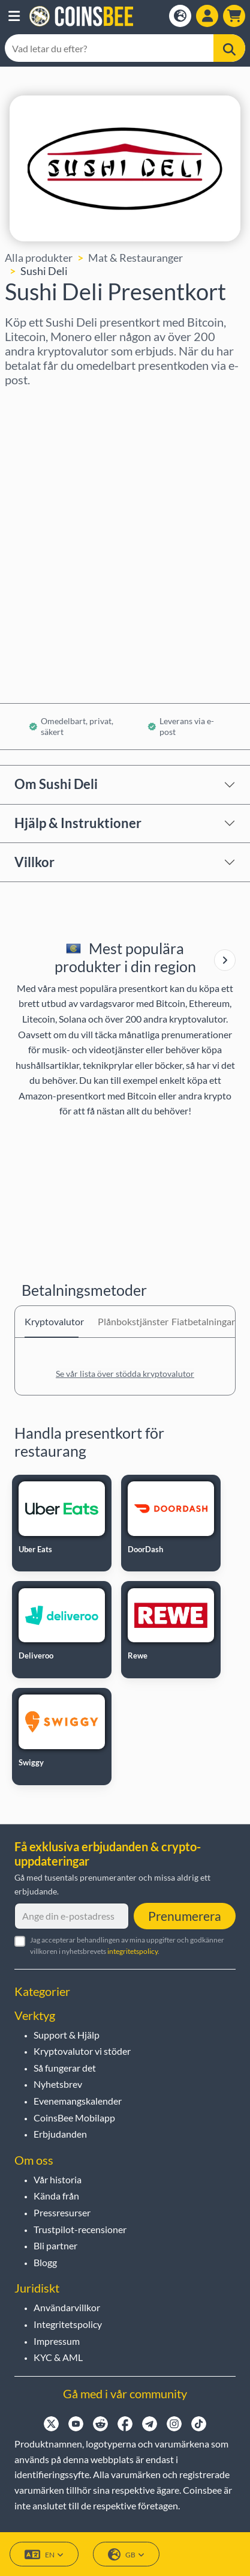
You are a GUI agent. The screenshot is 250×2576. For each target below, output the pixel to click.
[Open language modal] (180, 16)
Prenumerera (184, 1915)
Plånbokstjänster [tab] (125, 1321)
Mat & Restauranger (135, 257)
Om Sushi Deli (56, 784)
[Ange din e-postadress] (71, 1916)
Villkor (34, 862)
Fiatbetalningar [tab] (198, 1321)
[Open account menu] (207, 16)
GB (126, 2554)
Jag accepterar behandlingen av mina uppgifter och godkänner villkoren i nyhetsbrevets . (127, 1945)
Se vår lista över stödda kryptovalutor (125, 1373)
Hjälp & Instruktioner (77, 823)
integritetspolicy (132, 1951)
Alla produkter (39, 257)
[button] (14, 16)
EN (44, 2554)
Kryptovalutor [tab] (52, 1321)
